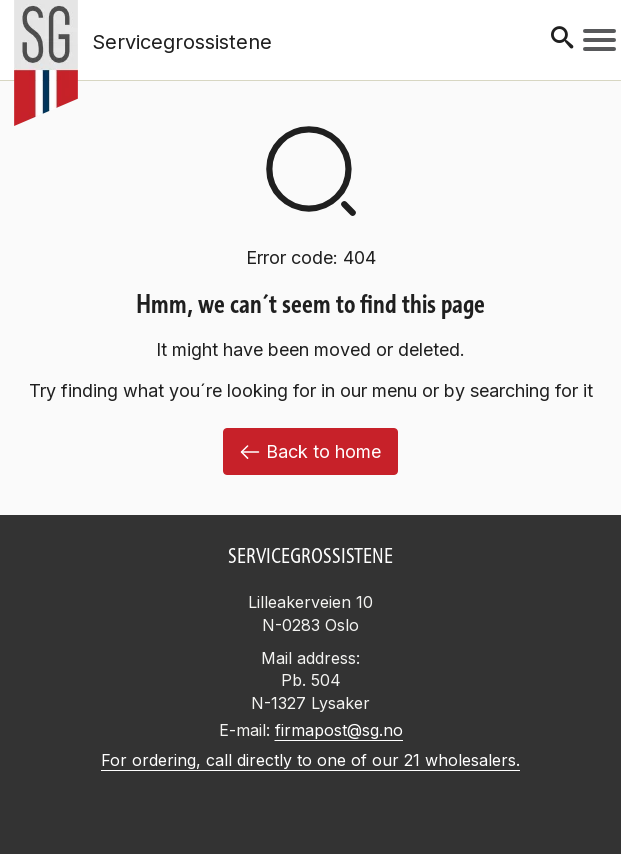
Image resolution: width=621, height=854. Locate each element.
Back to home (310, 451)
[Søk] (562, 39)
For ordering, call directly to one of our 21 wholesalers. (310, 760)
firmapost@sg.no (339, 730)
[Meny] (599, 40)
